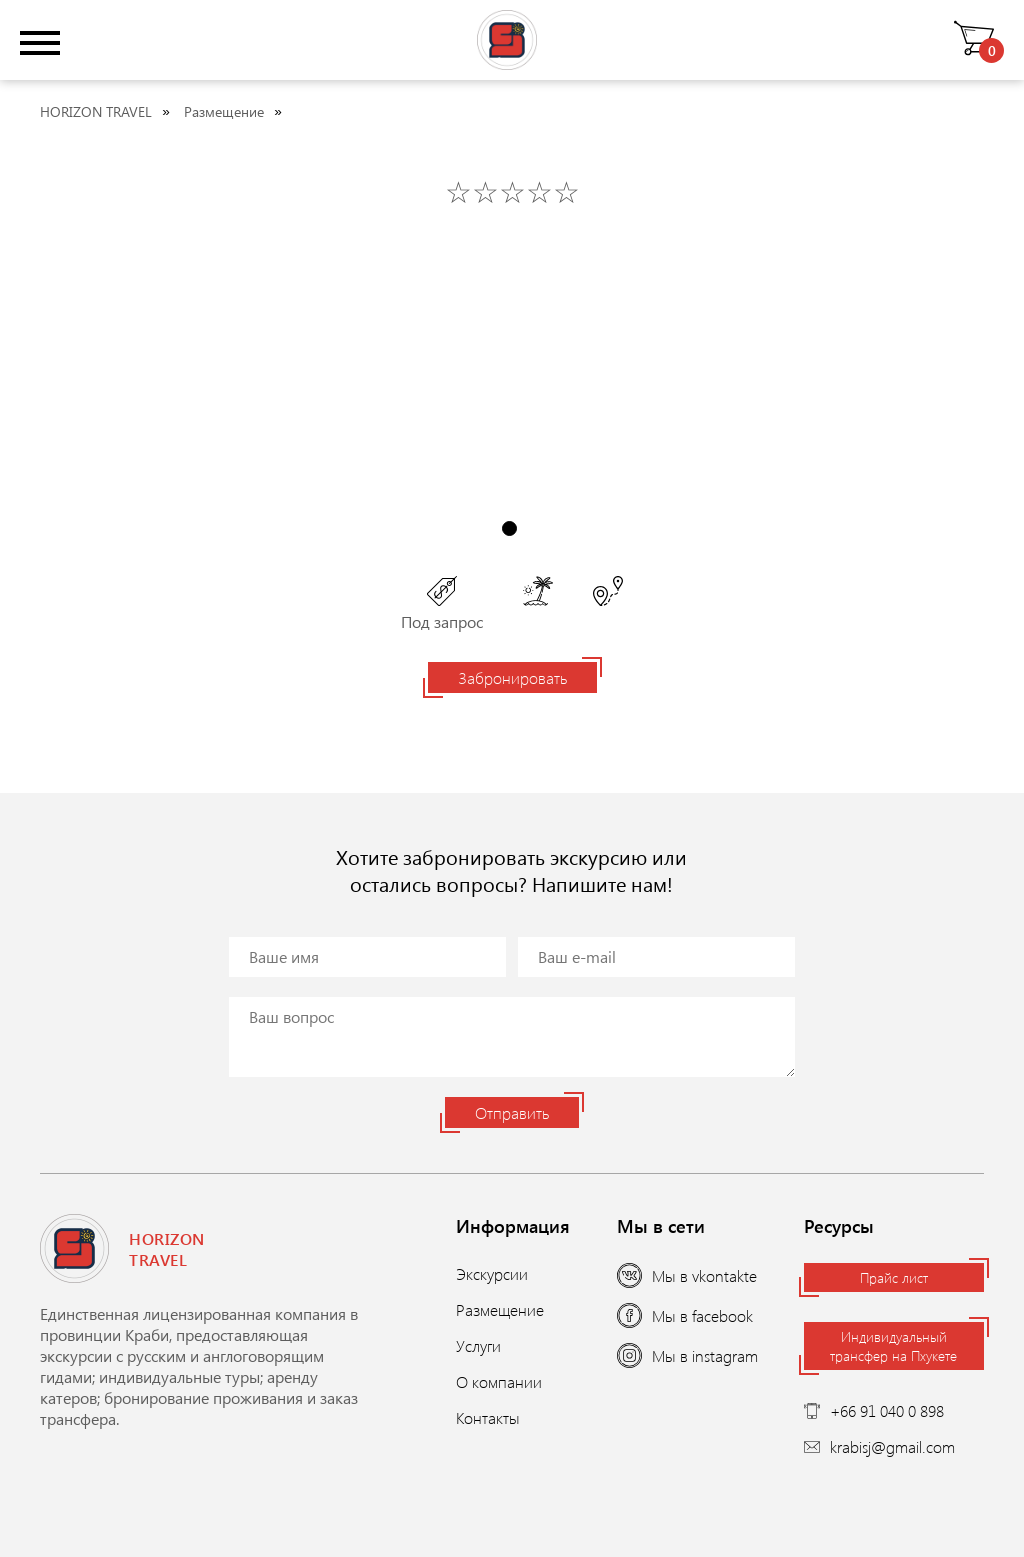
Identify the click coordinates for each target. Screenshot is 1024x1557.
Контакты (488, 1417)
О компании (499, 1381)
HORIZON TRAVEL (96, 111)
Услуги (478, 1345)
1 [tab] (509, 528)
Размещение (224, 111)
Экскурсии (492, 1273)
